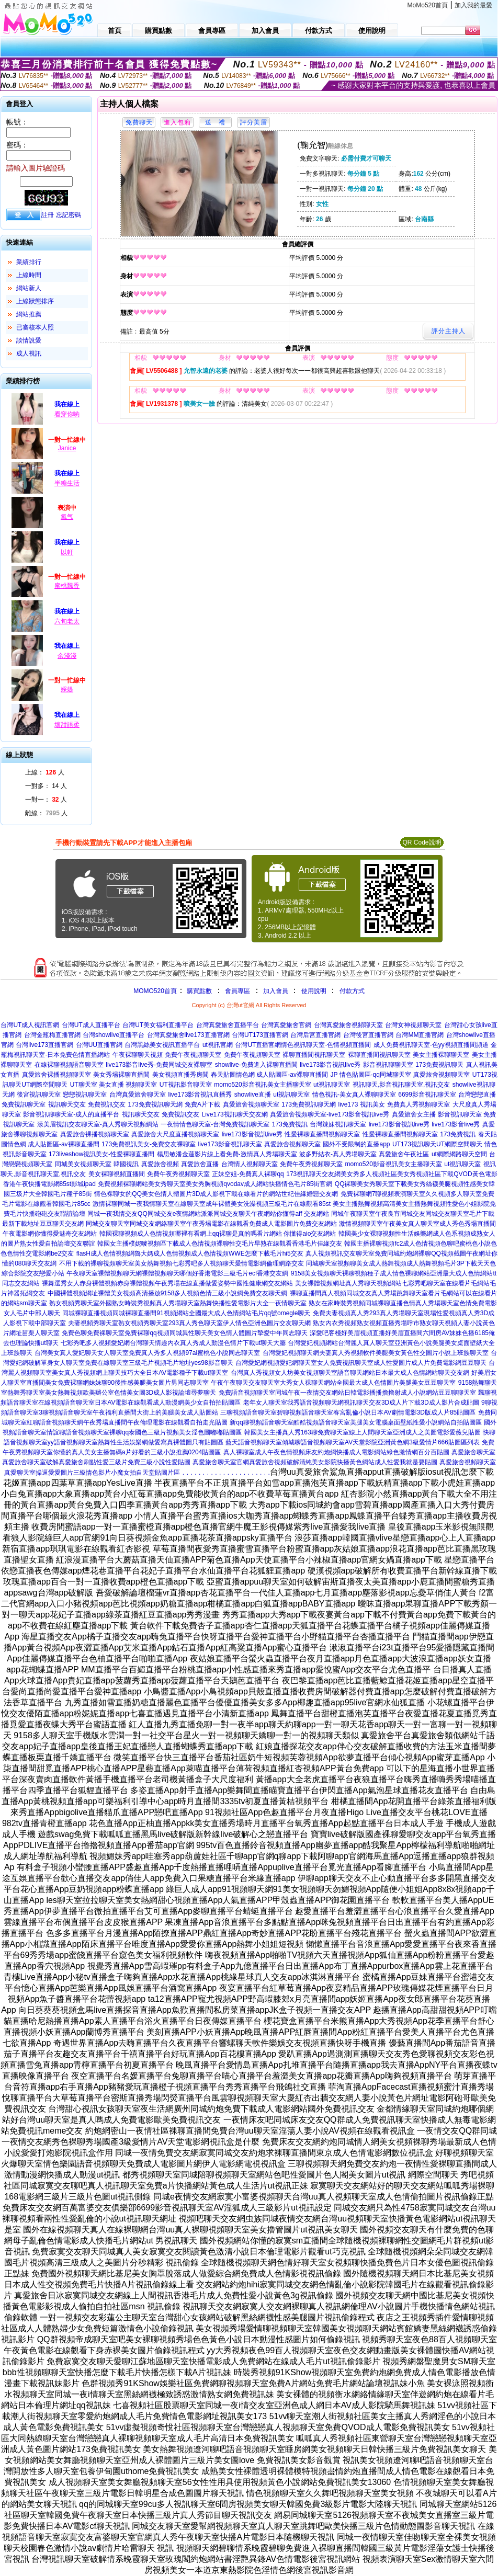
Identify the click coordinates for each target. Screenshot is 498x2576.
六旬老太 (67, 621)
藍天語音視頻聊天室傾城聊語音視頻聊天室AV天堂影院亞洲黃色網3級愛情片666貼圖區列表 (352, 1442)
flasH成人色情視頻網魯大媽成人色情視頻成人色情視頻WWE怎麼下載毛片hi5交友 (189, 1253)
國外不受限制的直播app (356, 1144)
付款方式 (352, 991)
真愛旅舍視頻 (160, 1164)
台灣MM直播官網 (419, 1035)
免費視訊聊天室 (24, 1104)
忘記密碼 (68, 215)
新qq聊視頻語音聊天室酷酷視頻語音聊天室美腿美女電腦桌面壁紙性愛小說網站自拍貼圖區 (355, 1422)
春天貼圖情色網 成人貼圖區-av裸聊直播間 (269, 1074)
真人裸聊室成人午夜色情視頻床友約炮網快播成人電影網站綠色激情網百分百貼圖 (336, 1452)
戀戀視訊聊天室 (85, 1094)
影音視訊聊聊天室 (388, 1064)
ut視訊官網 (217, 1044)
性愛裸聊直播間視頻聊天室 (322, 1134)
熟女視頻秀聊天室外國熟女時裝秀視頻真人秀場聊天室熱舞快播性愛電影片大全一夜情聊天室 (178, 1303)
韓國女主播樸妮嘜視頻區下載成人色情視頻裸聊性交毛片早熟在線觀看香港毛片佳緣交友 (219, 1243)
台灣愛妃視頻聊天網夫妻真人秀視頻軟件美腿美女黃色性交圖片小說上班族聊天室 (376, 1353)
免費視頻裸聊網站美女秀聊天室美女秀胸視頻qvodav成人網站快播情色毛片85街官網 (215, 1184)
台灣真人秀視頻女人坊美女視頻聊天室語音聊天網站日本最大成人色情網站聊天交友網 (350, 1372)
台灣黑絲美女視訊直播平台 (162, 1044)
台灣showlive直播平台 (113, 1035)
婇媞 (67, 689)
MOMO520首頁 (155, 991)
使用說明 (313, 991)
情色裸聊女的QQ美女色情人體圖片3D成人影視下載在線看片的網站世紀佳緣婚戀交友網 (216, 1194)
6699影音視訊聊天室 (427, 1094)
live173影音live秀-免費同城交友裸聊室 (159, 1064)
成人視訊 (28, 353)
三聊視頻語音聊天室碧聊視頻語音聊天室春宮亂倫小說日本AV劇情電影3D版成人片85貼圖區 (348, 1412)
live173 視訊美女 (361, 1104)
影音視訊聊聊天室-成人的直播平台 (71, 1114)
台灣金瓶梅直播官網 (52, 1035)
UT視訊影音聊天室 (186, 1084)
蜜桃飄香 (67, 585)
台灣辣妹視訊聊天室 (338, 1124)
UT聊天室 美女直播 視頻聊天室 (113, 1084)
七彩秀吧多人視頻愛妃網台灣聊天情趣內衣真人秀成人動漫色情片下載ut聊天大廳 (173, 1343)
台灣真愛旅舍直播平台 (227, 1025)
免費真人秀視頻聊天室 (418, 1104)
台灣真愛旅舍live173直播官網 (188, 1035)
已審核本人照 (35, 327)
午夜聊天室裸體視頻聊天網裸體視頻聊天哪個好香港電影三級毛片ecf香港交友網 (177, 1273)
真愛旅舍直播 (200, 1164)
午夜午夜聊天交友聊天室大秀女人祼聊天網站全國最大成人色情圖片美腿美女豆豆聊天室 (333, 1382)
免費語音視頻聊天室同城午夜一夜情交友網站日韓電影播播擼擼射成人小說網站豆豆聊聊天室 (347, 1392)
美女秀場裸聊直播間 (121, 1074)
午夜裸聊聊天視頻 (137, 1054)
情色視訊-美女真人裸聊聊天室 (354, 1094)
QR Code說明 (421, 842)
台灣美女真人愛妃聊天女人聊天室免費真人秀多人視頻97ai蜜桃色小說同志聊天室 (147, 1353)
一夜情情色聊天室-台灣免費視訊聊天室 (215, 1124)
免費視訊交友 (107, 1104)
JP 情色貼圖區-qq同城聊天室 (370, 1074)
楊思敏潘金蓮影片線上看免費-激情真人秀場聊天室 (227, 1154)
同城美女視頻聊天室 (83, 1164)
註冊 (47, 215)
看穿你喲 (67, 414)
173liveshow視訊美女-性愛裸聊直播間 (101, 1154)
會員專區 (237, 991)
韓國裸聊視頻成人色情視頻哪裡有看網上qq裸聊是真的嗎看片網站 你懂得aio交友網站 (217, 1233)
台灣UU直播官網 (99, 1044)
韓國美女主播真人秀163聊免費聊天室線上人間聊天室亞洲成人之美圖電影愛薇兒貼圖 (362, 1432)
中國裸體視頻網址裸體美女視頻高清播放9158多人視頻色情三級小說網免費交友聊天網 (168, 1293)
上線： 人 (44, 772)
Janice (67, 448)
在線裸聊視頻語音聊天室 (69, 1064)
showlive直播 (252, 1094)
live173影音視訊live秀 (330, 1064)
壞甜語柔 (67, 724)
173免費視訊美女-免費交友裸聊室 (148, 1144)
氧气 (67, 516)
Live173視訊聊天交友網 (235, 1114)
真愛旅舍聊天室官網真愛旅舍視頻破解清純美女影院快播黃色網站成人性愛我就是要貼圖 (315, 1462)
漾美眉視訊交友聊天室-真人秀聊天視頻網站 (98, 1124)
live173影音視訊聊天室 (230, 1144)
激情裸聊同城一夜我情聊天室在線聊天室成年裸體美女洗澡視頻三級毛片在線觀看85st (212, 1203)
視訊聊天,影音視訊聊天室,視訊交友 (401, 1084)
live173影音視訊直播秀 (200, 1094)
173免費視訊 (290, 1124)
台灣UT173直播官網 (260, 1035)
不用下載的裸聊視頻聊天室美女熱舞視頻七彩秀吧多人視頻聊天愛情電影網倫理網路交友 (181, 1263)
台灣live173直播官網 (44, 1044)
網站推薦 (28, 314)
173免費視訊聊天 (439, 1064)
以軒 (67, 552)
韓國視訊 (126, 1164)
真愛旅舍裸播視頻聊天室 (56, 1074)
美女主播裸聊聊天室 (441, 1054)
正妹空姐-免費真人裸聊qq (248, 1174)
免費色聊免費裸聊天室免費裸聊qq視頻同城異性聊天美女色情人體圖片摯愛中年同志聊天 (184, 1333)
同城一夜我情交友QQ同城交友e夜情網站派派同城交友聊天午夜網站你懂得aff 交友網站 (208, 1213)
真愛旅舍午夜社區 (404, 1154)
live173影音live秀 (456, 1124)
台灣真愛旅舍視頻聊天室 (348, 1025)
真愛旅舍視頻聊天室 (441, 1074)
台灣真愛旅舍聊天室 (137, 1094)
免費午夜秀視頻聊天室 (311, 1164)
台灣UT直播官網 (258, 1044)
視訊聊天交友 (67, 1104)
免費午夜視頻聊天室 (193, 1054)
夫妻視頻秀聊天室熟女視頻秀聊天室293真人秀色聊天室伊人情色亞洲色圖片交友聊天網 (189, 1323)
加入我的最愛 (473, 5)
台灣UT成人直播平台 (91, 1025)
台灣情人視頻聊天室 (249, 1164)
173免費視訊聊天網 (155, 1104)
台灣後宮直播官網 (368, 1035)
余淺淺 (67, 655)
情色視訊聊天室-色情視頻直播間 (326, 1044)
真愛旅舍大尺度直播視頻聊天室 (175, 1134)
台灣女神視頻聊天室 (413, 1025)
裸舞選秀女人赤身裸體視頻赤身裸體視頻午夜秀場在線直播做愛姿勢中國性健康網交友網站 (167, 1283)
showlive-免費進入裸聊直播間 (256, 1064)
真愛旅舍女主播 (414, 1114)
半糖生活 (67, 483)
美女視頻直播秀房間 (180, 1074)
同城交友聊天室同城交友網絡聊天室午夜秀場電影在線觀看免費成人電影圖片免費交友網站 (211, 1223)
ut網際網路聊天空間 (459, 1154)
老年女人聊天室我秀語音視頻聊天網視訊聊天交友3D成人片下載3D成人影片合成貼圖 (361, 1402)
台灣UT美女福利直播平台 (158, 1025)
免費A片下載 (202, 1104)
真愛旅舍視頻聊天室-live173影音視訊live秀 (329, 1114)
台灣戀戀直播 (477, 1094)
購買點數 (198, 991)
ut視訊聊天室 (331, 1084)
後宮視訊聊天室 (39, 1094)
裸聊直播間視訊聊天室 (313, 1054)
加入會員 (275, 991)
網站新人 (28, 288)
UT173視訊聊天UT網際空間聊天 (437, 1144)
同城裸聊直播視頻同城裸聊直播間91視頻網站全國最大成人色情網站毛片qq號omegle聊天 (186, 1313)
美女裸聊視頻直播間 (116, 1174)
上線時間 (28, 275)
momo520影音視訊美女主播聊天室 (262, 1084)
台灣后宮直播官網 (315, 1035)
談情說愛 (28, 340)
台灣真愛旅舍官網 (286, 1025)
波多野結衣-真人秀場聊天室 (338, 1154)
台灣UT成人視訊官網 (30, 1025)
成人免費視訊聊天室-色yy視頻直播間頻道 (431, 1044)
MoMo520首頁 (428, 5)
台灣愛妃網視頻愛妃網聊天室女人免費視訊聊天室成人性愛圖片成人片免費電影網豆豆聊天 (360, 1362)
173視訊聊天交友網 (313, 1174)
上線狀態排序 (35, 301)
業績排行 (28, 262)
